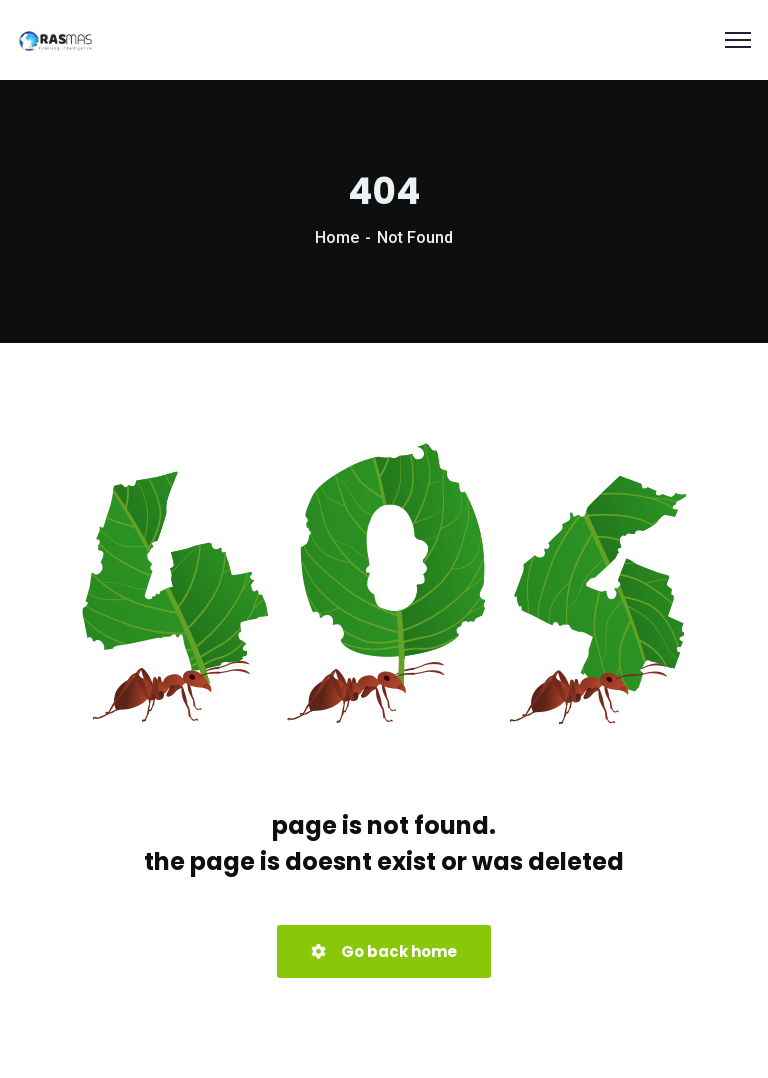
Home (337, 237)
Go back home (384, 951)
